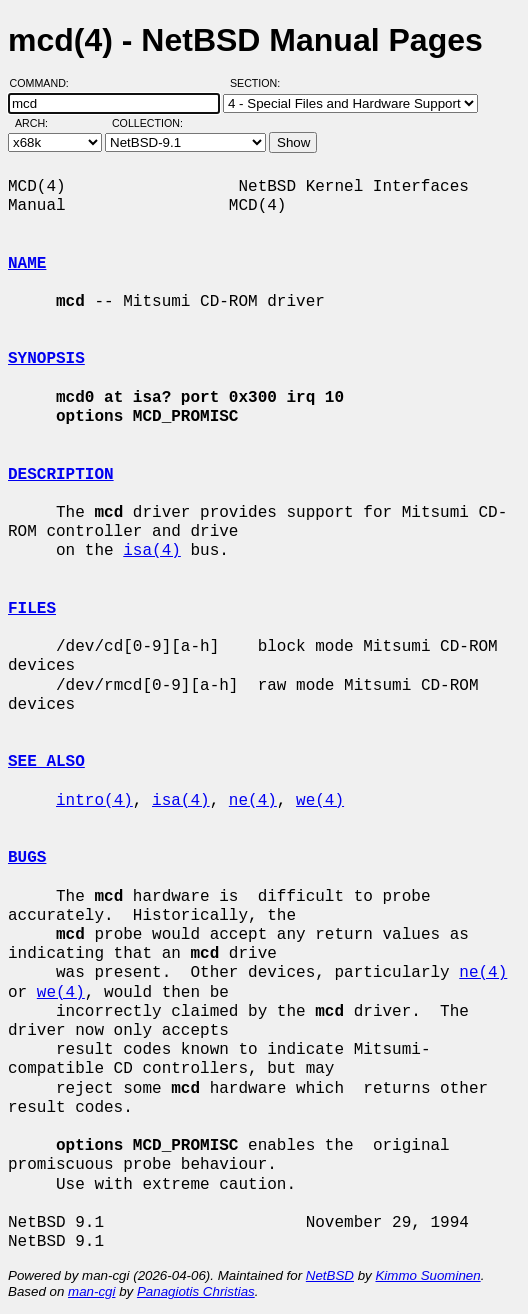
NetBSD (330, 1275)
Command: (45, 83)
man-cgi (91, 1291)
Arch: (40, 123)
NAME (27, 264)
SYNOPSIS (46, 359)
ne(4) (253, 801)
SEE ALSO (46, 762)
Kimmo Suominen (427, 1275)
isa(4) (152, 551)
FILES (32, 609)
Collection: (147, 123)
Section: (259, 83)
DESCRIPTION (61, 475)
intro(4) (94, 801)
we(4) (320, 801)
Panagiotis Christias (196, 1291)
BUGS (27, 858)
